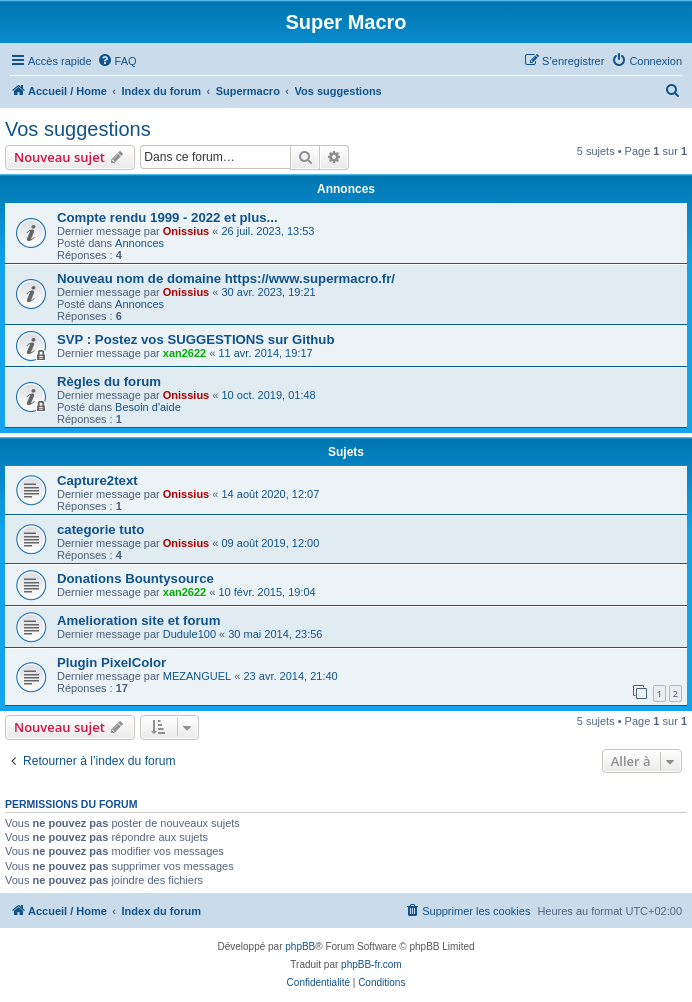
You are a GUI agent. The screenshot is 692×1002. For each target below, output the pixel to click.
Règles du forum (109, 381)
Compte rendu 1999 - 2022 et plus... (167, 217)
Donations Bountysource (135, 578)
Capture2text (97, 480)
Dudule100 (189, 634)
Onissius (186, 231)
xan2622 (184, 353)
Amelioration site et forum (138, 620)
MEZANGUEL (197, 676)
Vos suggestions (78, 129)
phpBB (300, 946)
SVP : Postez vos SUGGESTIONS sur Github (195, 339)
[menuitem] (117, 61)
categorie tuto (100, 529)
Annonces (139, 243)
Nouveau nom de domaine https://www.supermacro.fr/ (226, 278)
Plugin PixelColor (111, 662)
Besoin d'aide (148, 407)
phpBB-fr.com (371, 964)
